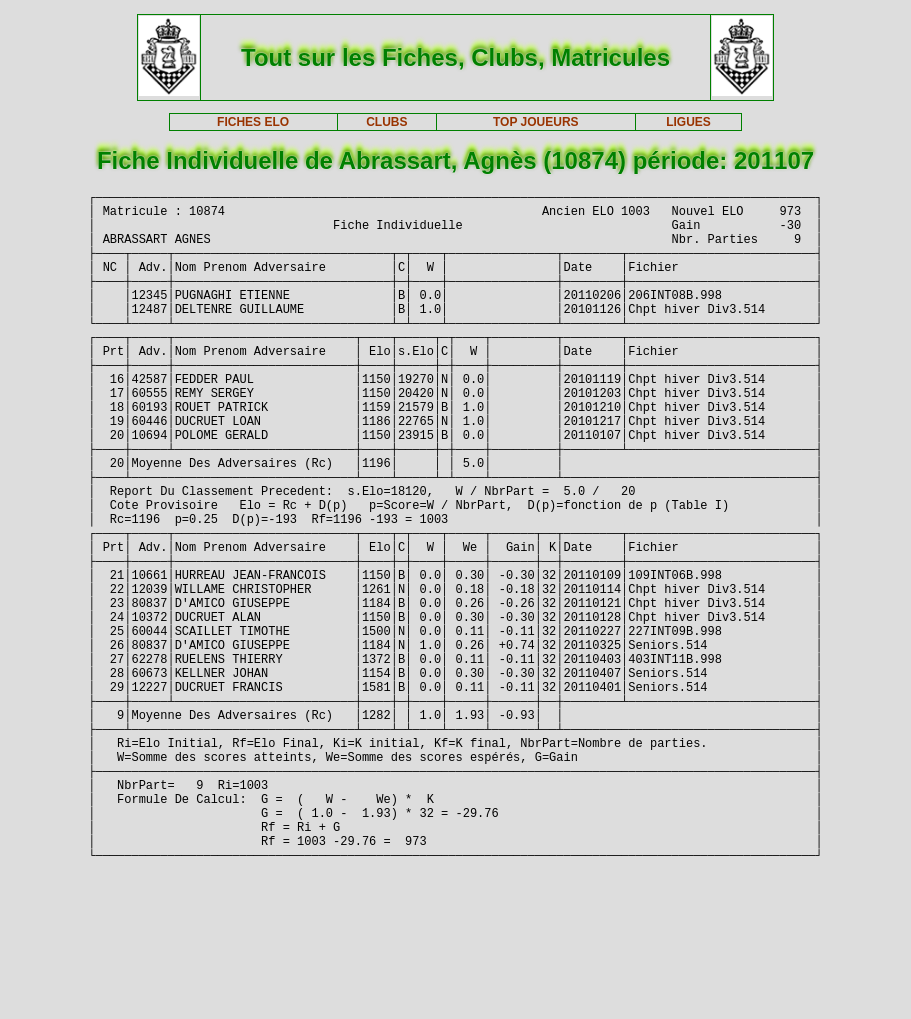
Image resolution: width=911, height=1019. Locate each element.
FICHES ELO (253, 122)
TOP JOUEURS (536, 122)
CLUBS (386, 122)
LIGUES (688, 122)
